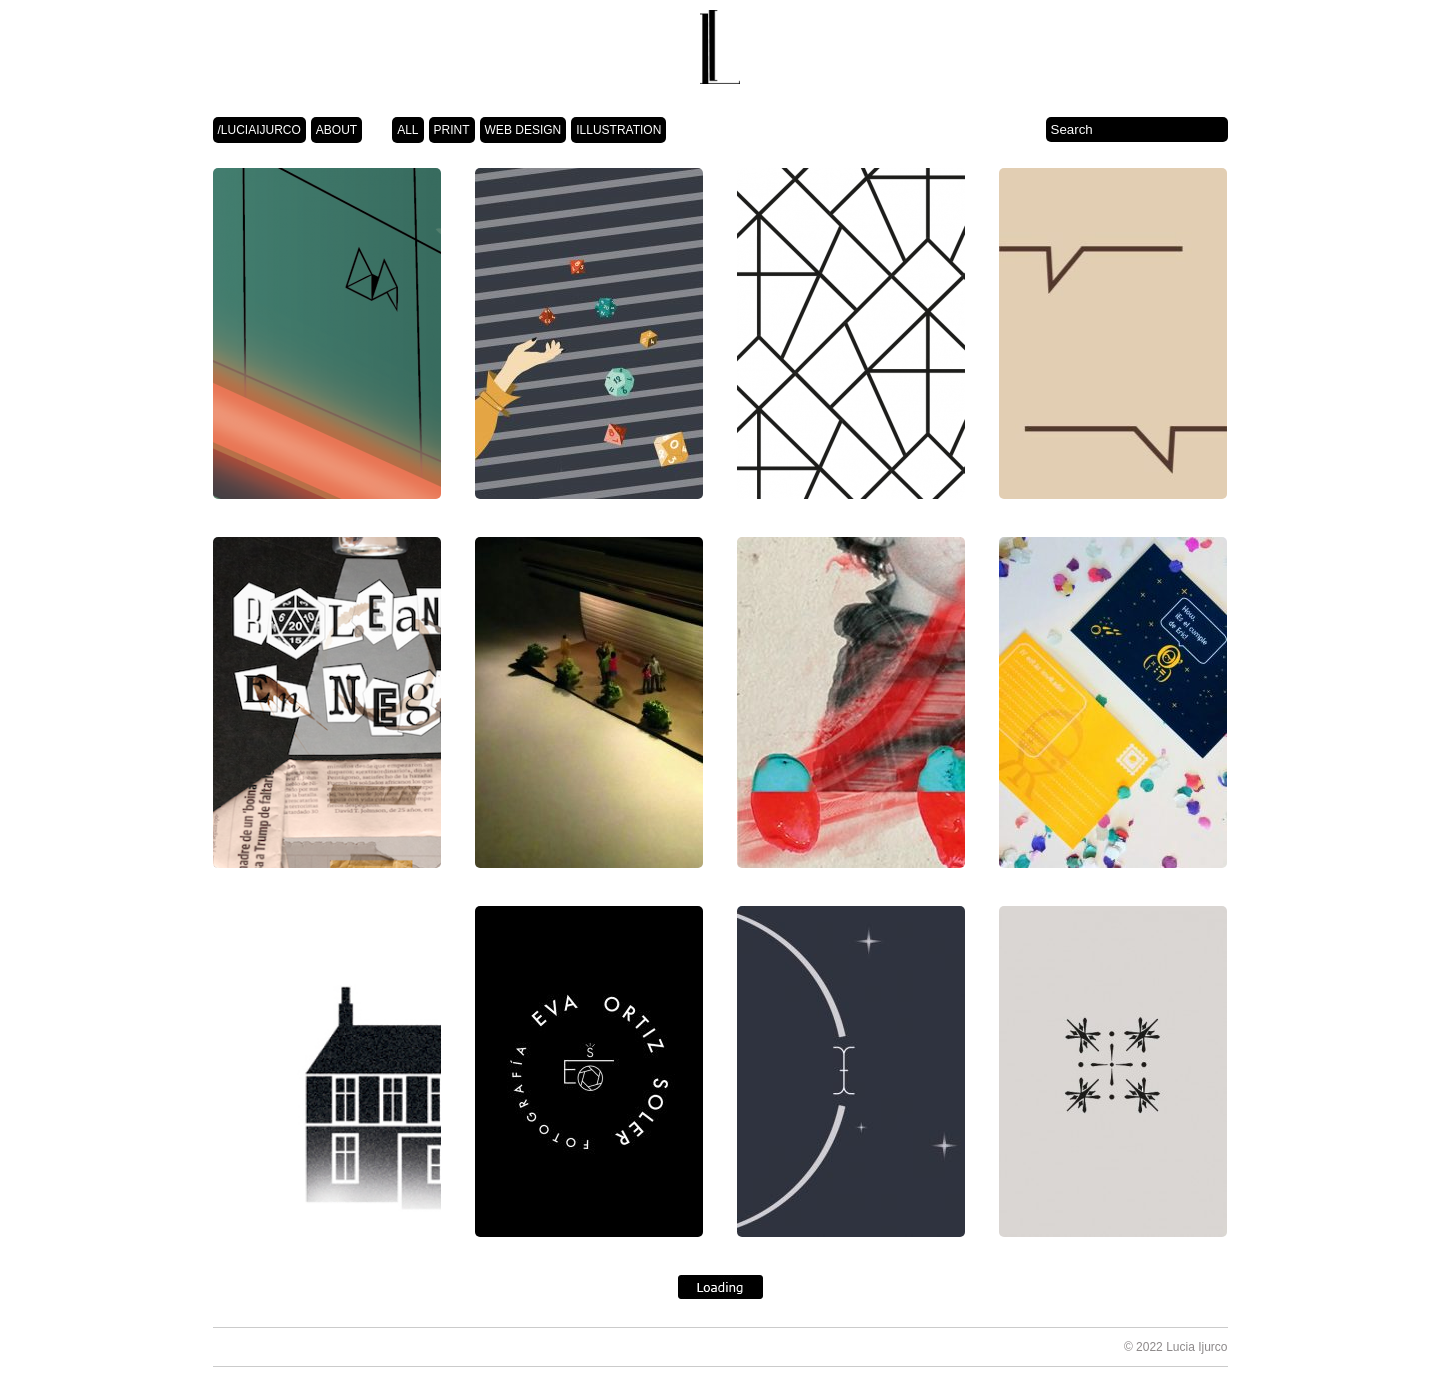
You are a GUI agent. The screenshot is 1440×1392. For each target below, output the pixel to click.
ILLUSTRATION (618, 130)
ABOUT (336, 130)
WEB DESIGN (523, 130)
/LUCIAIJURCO (259, 130)
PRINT (452, 130)
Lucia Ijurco (1196, 1347)
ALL (407, 130)
